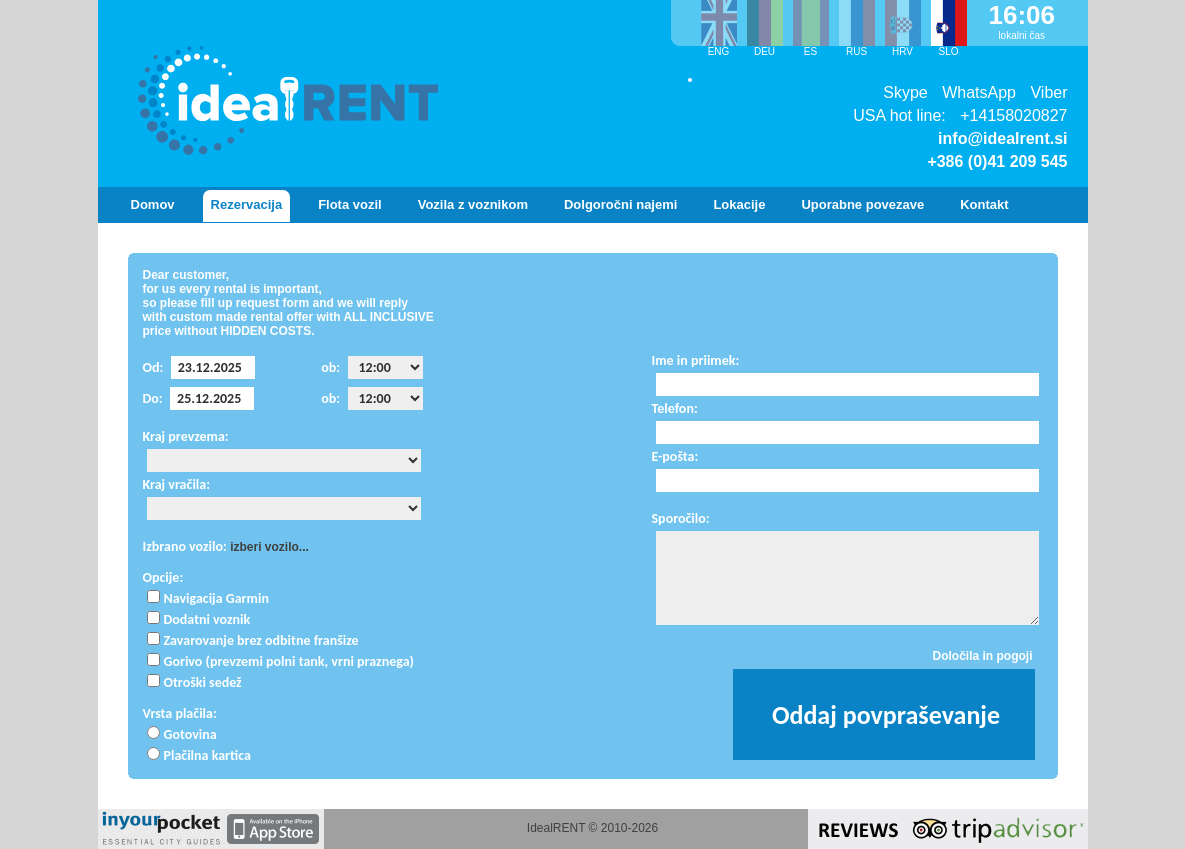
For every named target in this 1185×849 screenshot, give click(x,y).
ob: (330, 367)
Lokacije (739, 204)
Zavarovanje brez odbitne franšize (261, 640)
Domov (153, 204)
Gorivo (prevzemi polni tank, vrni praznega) (289, 661)
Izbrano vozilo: (185, 546)
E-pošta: (675, 456)
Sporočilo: (681, 518)
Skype (905, 92)
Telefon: (675, 408)
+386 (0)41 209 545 (997, 161)
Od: (153, 367)
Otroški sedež (203, 682)
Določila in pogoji (983, 656)
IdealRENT (556, 828)
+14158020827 (1013, 115)
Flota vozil (350, 204)
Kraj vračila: (177, 484)
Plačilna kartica (207, 755)
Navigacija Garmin (216, 598)
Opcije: (163, 577)
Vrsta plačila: (180, 713)
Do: (153, 398)
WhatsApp (979, 92)
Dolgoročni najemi (620, 204)
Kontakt (984, 204)
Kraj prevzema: (186, 436)
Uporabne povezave (862, 204)
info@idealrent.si (1002, 138)
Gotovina (190, 734)
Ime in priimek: (696, 360)
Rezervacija (247, 204)
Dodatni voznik (207, 619)
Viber (1048, 92)
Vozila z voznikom (473, 204)
